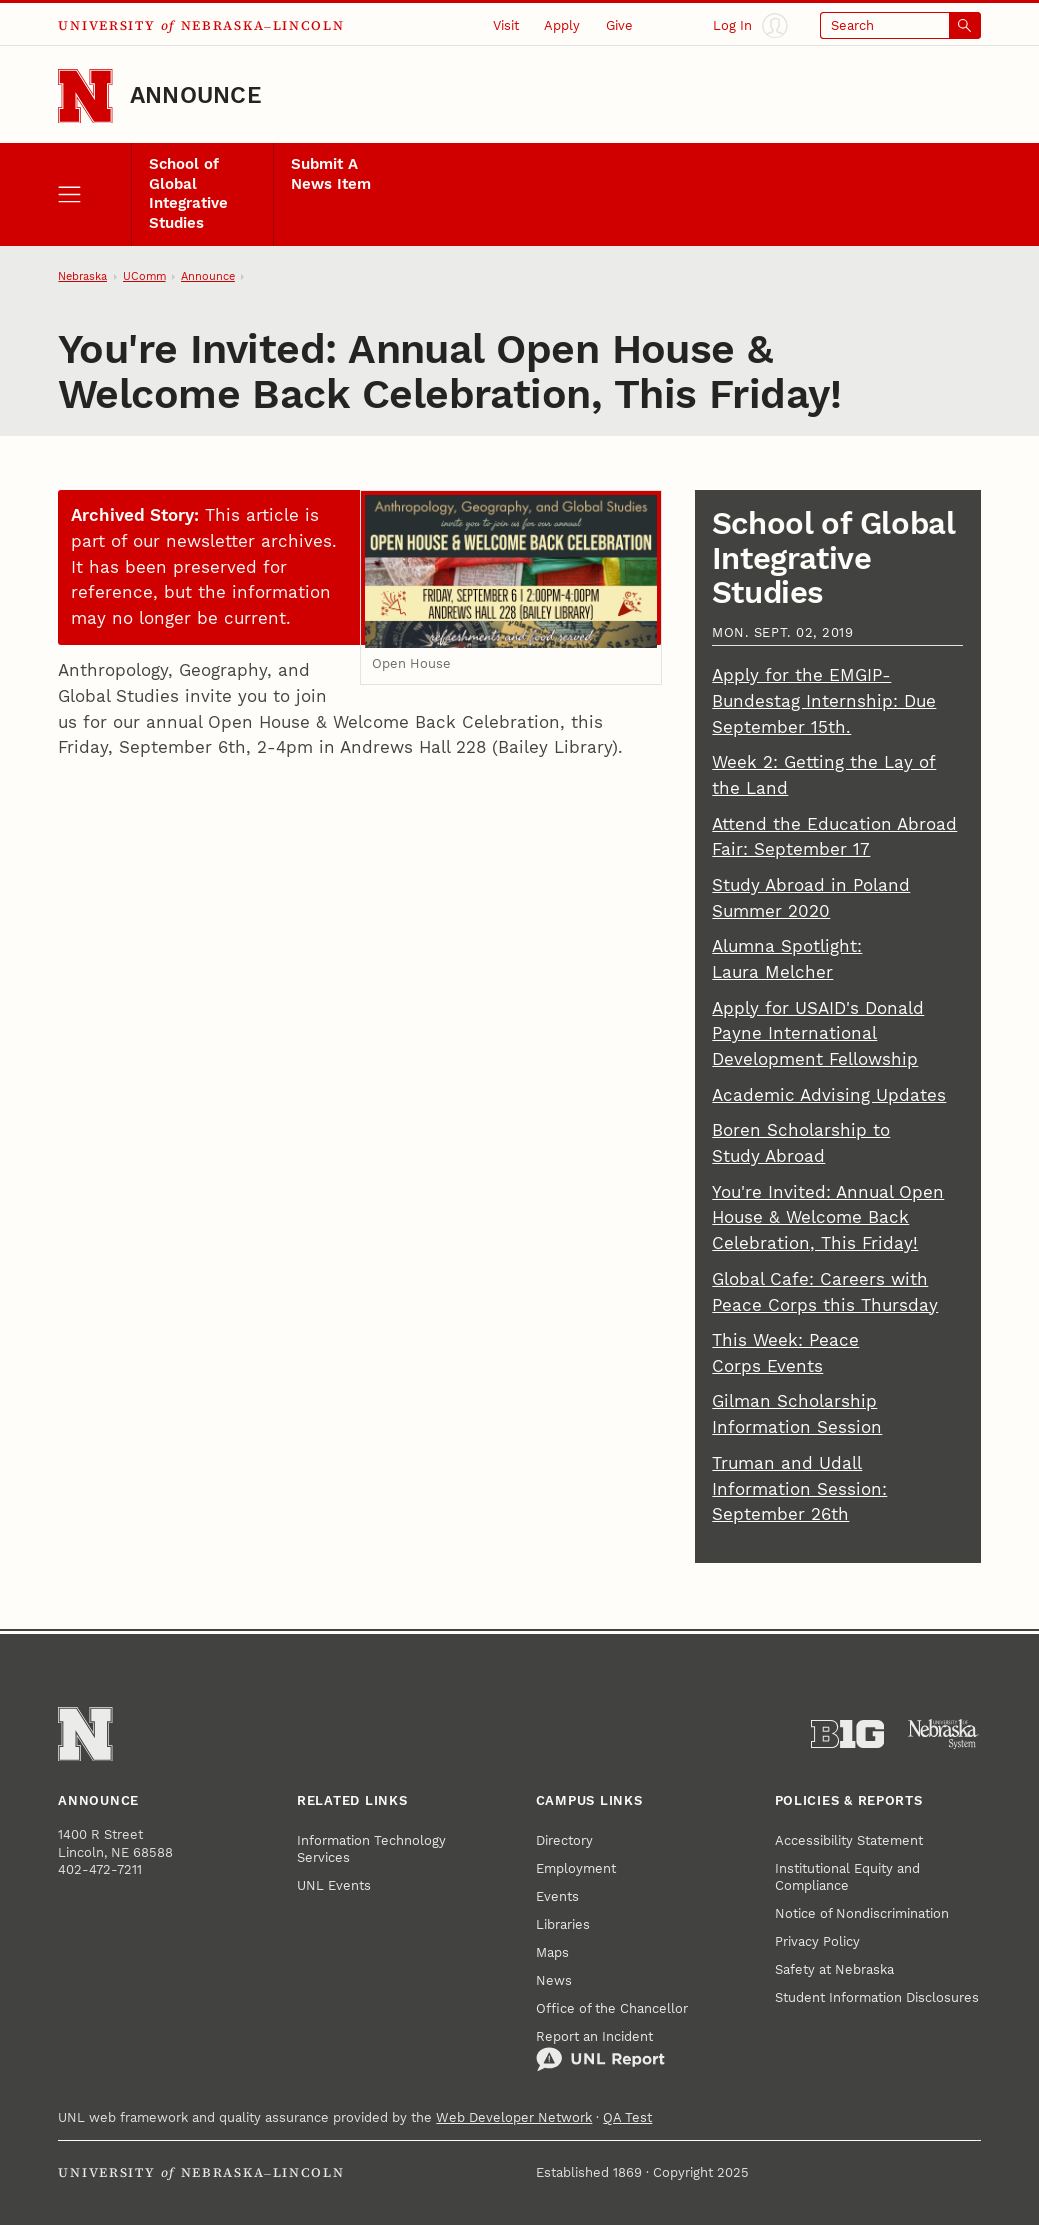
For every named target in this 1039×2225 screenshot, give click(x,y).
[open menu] (94, 194)
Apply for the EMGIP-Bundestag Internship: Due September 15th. (824, 701)
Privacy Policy (817, 1941)
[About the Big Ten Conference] (847, 1734)
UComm (144, 276)
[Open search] (900, 26)
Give (619, 25)
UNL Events (334, 1885)
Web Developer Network (514, 2117)
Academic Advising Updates (829, 1095)
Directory (564, 1840)
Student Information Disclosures (877, 1997)
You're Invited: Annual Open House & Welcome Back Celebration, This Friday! (828, 1218)
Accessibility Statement (849, 1840)
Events (557, 1896)
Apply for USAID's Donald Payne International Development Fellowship (818, 1034)
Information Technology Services (371, 1849)
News (554, 1980)
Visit (506, 25)
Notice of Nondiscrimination (862, 1913)
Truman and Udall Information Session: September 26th (799, 1489)
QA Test (627, 2117)
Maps (552, 1952)
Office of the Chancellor (612, 2008)
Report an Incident (600, 2050)
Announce (196, 95)
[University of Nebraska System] (943, 1734)
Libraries (563, 1924)
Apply (562, 25)
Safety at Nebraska (834, 1969)
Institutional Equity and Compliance (847, 1877)
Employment (576, 1868)
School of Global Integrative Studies (188, 193)
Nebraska (82, 276)
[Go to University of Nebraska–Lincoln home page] (85, 96)
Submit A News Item (331, 173)
